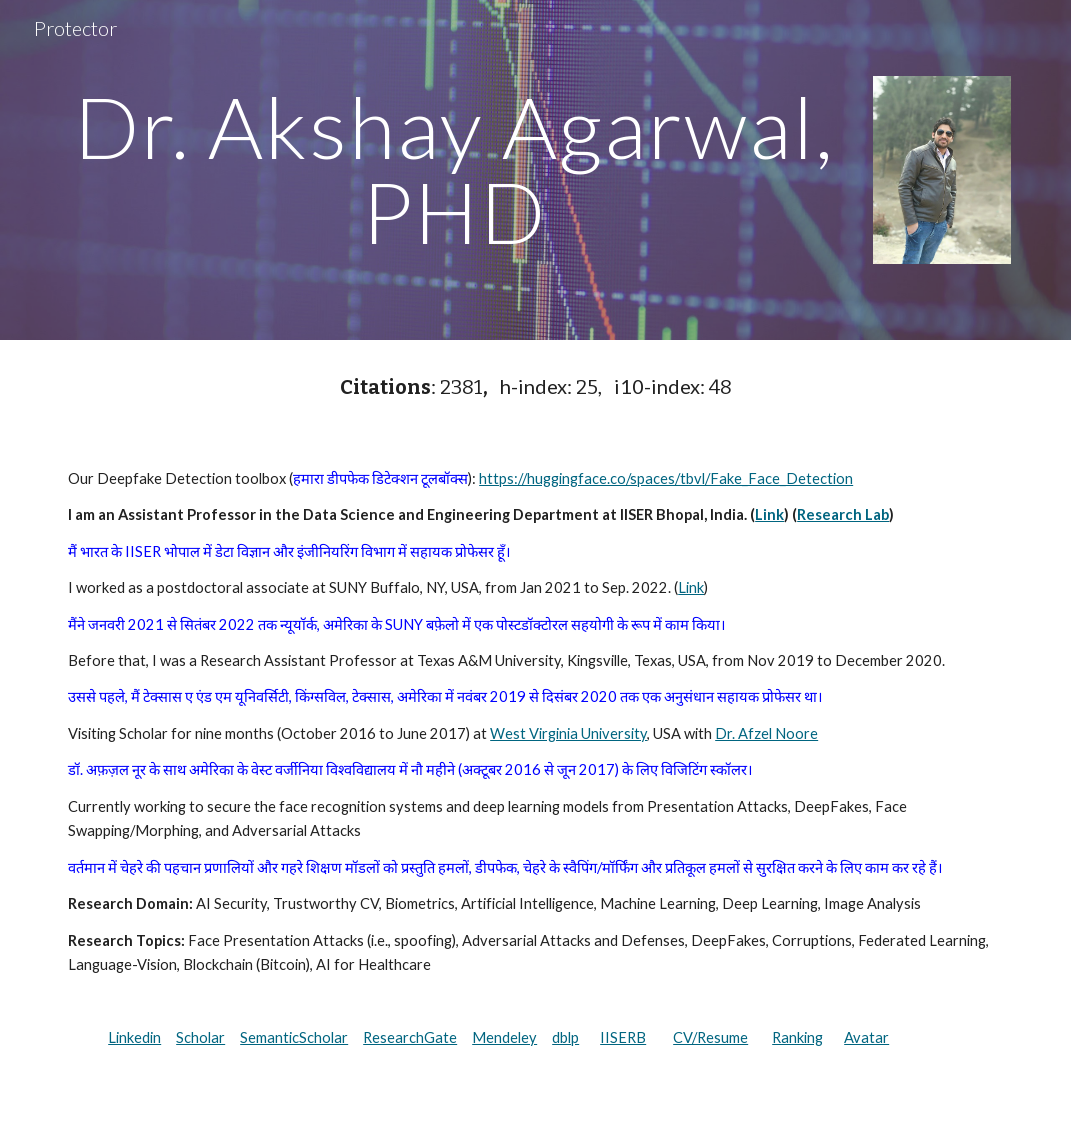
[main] (454, 169)
